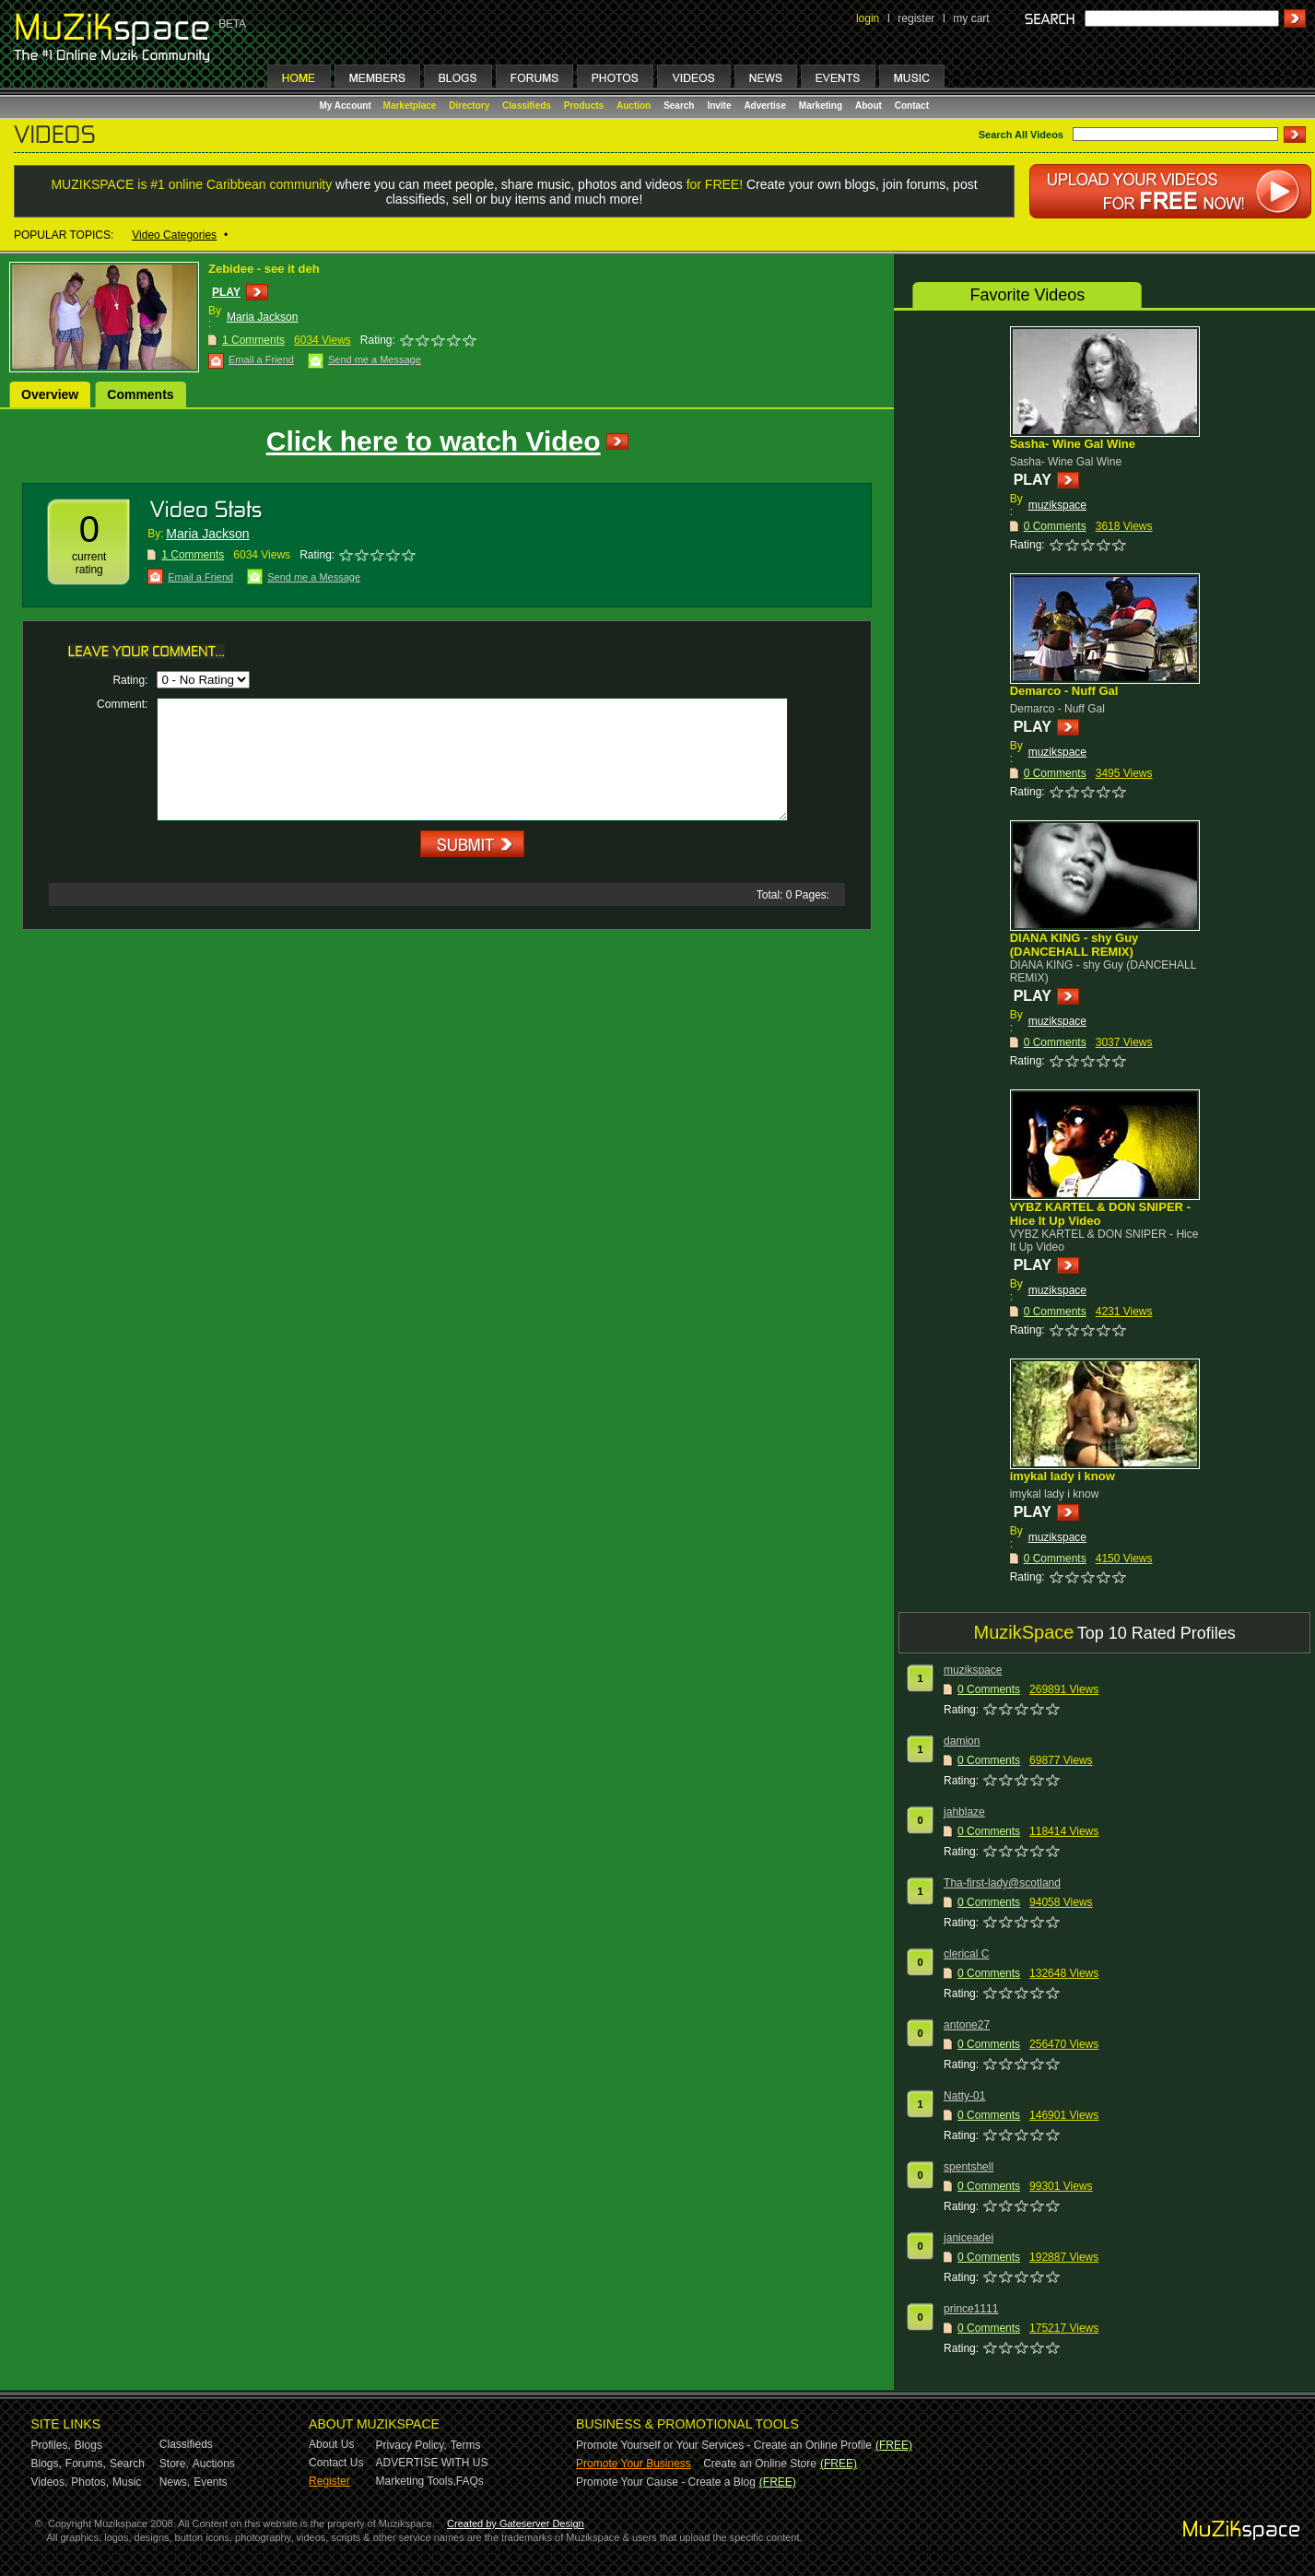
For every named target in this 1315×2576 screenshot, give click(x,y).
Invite (719, 105)
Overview (49, 394)
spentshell (968, 2166)
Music (126, 2482)
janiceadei (968, 2237)
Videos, (49, 2482)
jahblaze (964, 1812)
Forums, (85, 2463)
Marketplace (410, 105)
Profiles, (51, 2445)
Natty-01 (964, 2095)
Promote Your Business (633, 2463)
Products (584, 105)
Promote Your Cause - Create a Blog (666, 2482)
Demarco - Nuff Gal (1064, 691)
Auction (633, 105)
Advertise (765, 105)
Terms (466, 2445)
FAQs (470, 2481)
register (916, 18)
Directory (469, 105)
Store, (174, 2463)
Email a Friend (261, 359)
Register (329, 2481)
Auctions (214, 2463)
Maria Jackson (262, 317)
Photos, (90, 2482)
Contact (912, 105)
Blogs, (46, 2463)
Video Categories (174, 235)
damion (962, 1741)
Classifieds (526, 105)
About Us (331, 2444)
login (867, 18)
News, (174, 2482)
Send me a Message (374, 359)
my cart (971, 18)
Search (678, 105)
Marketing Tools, (416, 2481)
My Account (347, 105)
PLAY (226, 292)
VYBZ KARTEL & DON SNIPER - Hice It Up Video (1100, 1214)
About (868, 105)
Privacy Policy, (411, 2445)
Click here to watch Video (433, 441)
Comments (140, 394)
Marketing (820, 105)
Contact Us (336, 2462)
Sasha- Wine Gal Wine (1072, 444)
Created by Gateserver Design (515, 2523)
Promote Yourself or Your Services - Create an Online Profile (724, 2445)
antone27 (967, 2024)
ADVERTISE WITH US (432, 2462)
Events (211, 2482)
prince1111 (971, 2308)
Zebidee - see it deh (264, 269)
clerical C (966, 1953)
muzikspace (1057, 505)
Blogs (88, 2445)
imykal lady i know (1062, 1476)
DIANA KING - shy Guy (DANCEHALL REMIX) (1074, 945)
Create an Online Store (759, 2463)
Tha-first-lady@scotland (1002, 1882)
